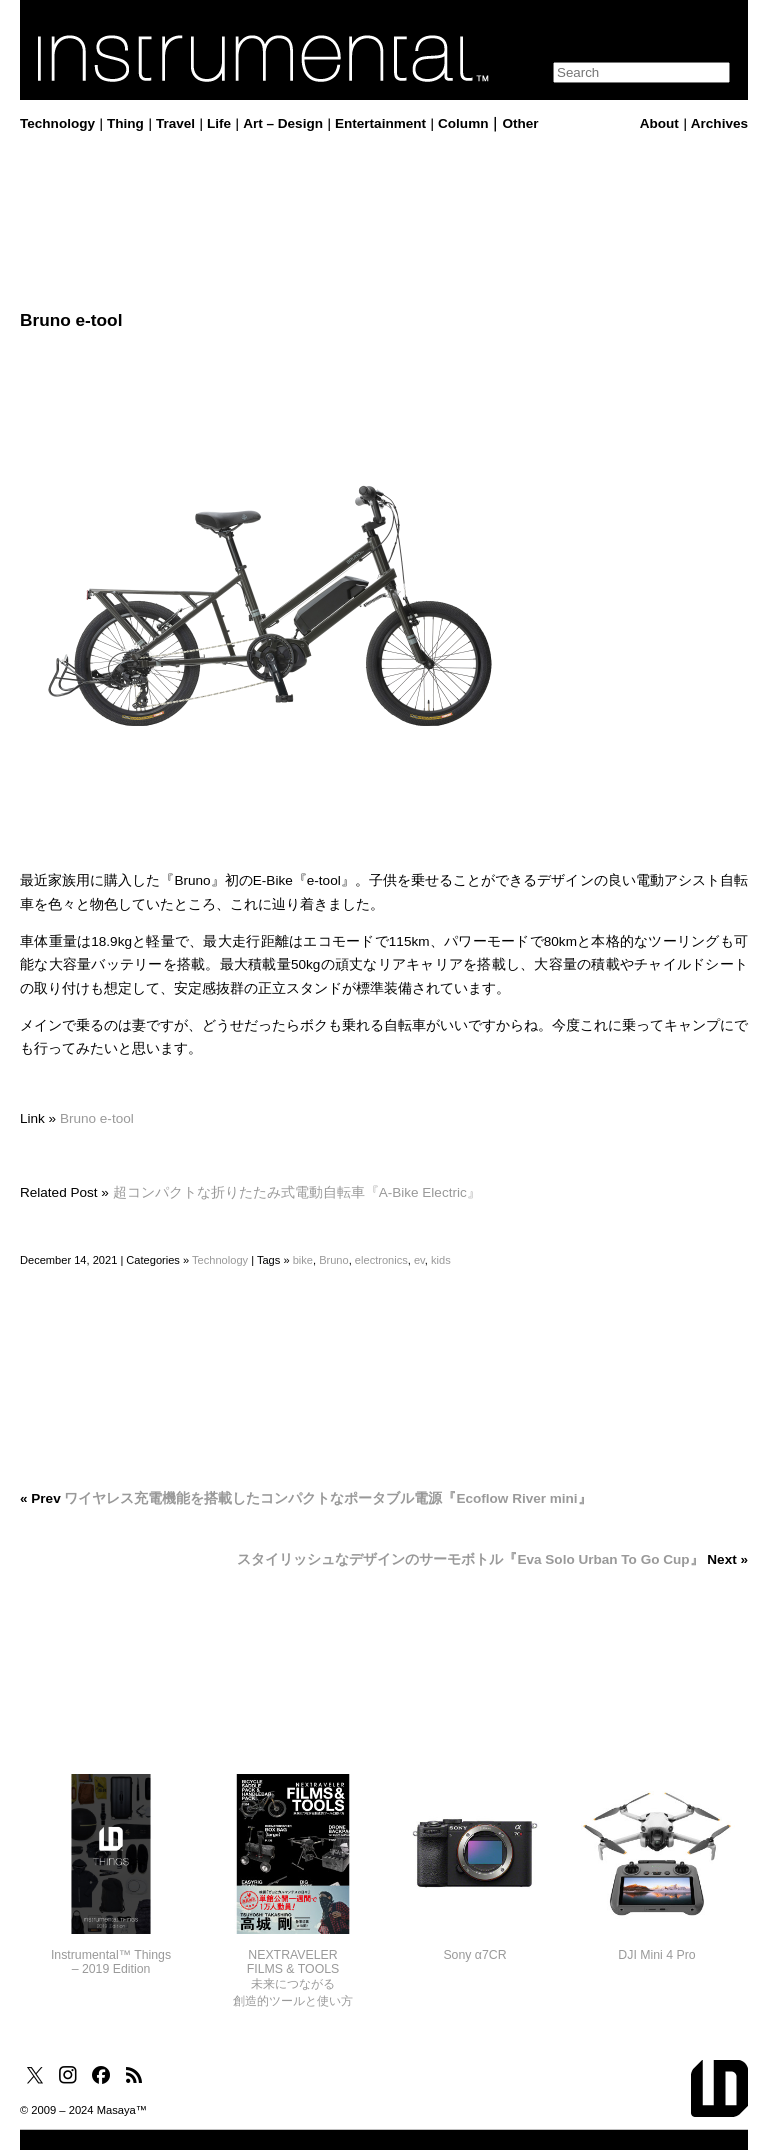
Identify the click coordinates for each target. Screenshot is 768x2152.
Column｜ (470, 123)
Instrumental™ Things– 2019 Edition (111, 1962)
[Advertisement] (384, 223)
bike (303, 1260)
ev (419, 1260)
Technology (57, 123)
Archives (719, 123)
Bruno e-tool (97, 1118)
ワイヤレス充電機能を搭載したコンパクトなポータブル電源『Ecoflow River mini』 (327, 1498)
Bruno (334, 1260)
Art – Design (283, 123)
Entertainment (380, 123)
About (659, 123)
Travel (175, 123)
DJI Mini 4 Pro (656, 1955)
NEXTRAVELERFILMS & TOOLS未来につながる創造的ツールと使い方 (293, 1978)
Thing (125, 123)
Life (219, 123)
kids (441, 1260)
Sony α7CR (474, 1955)
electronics (381, 1260)
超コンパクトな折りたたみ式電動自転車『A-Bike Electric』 (297, 1192)
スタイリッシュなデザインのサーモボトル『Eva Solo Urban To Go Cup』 (470, 1559)
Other (520, 123)
